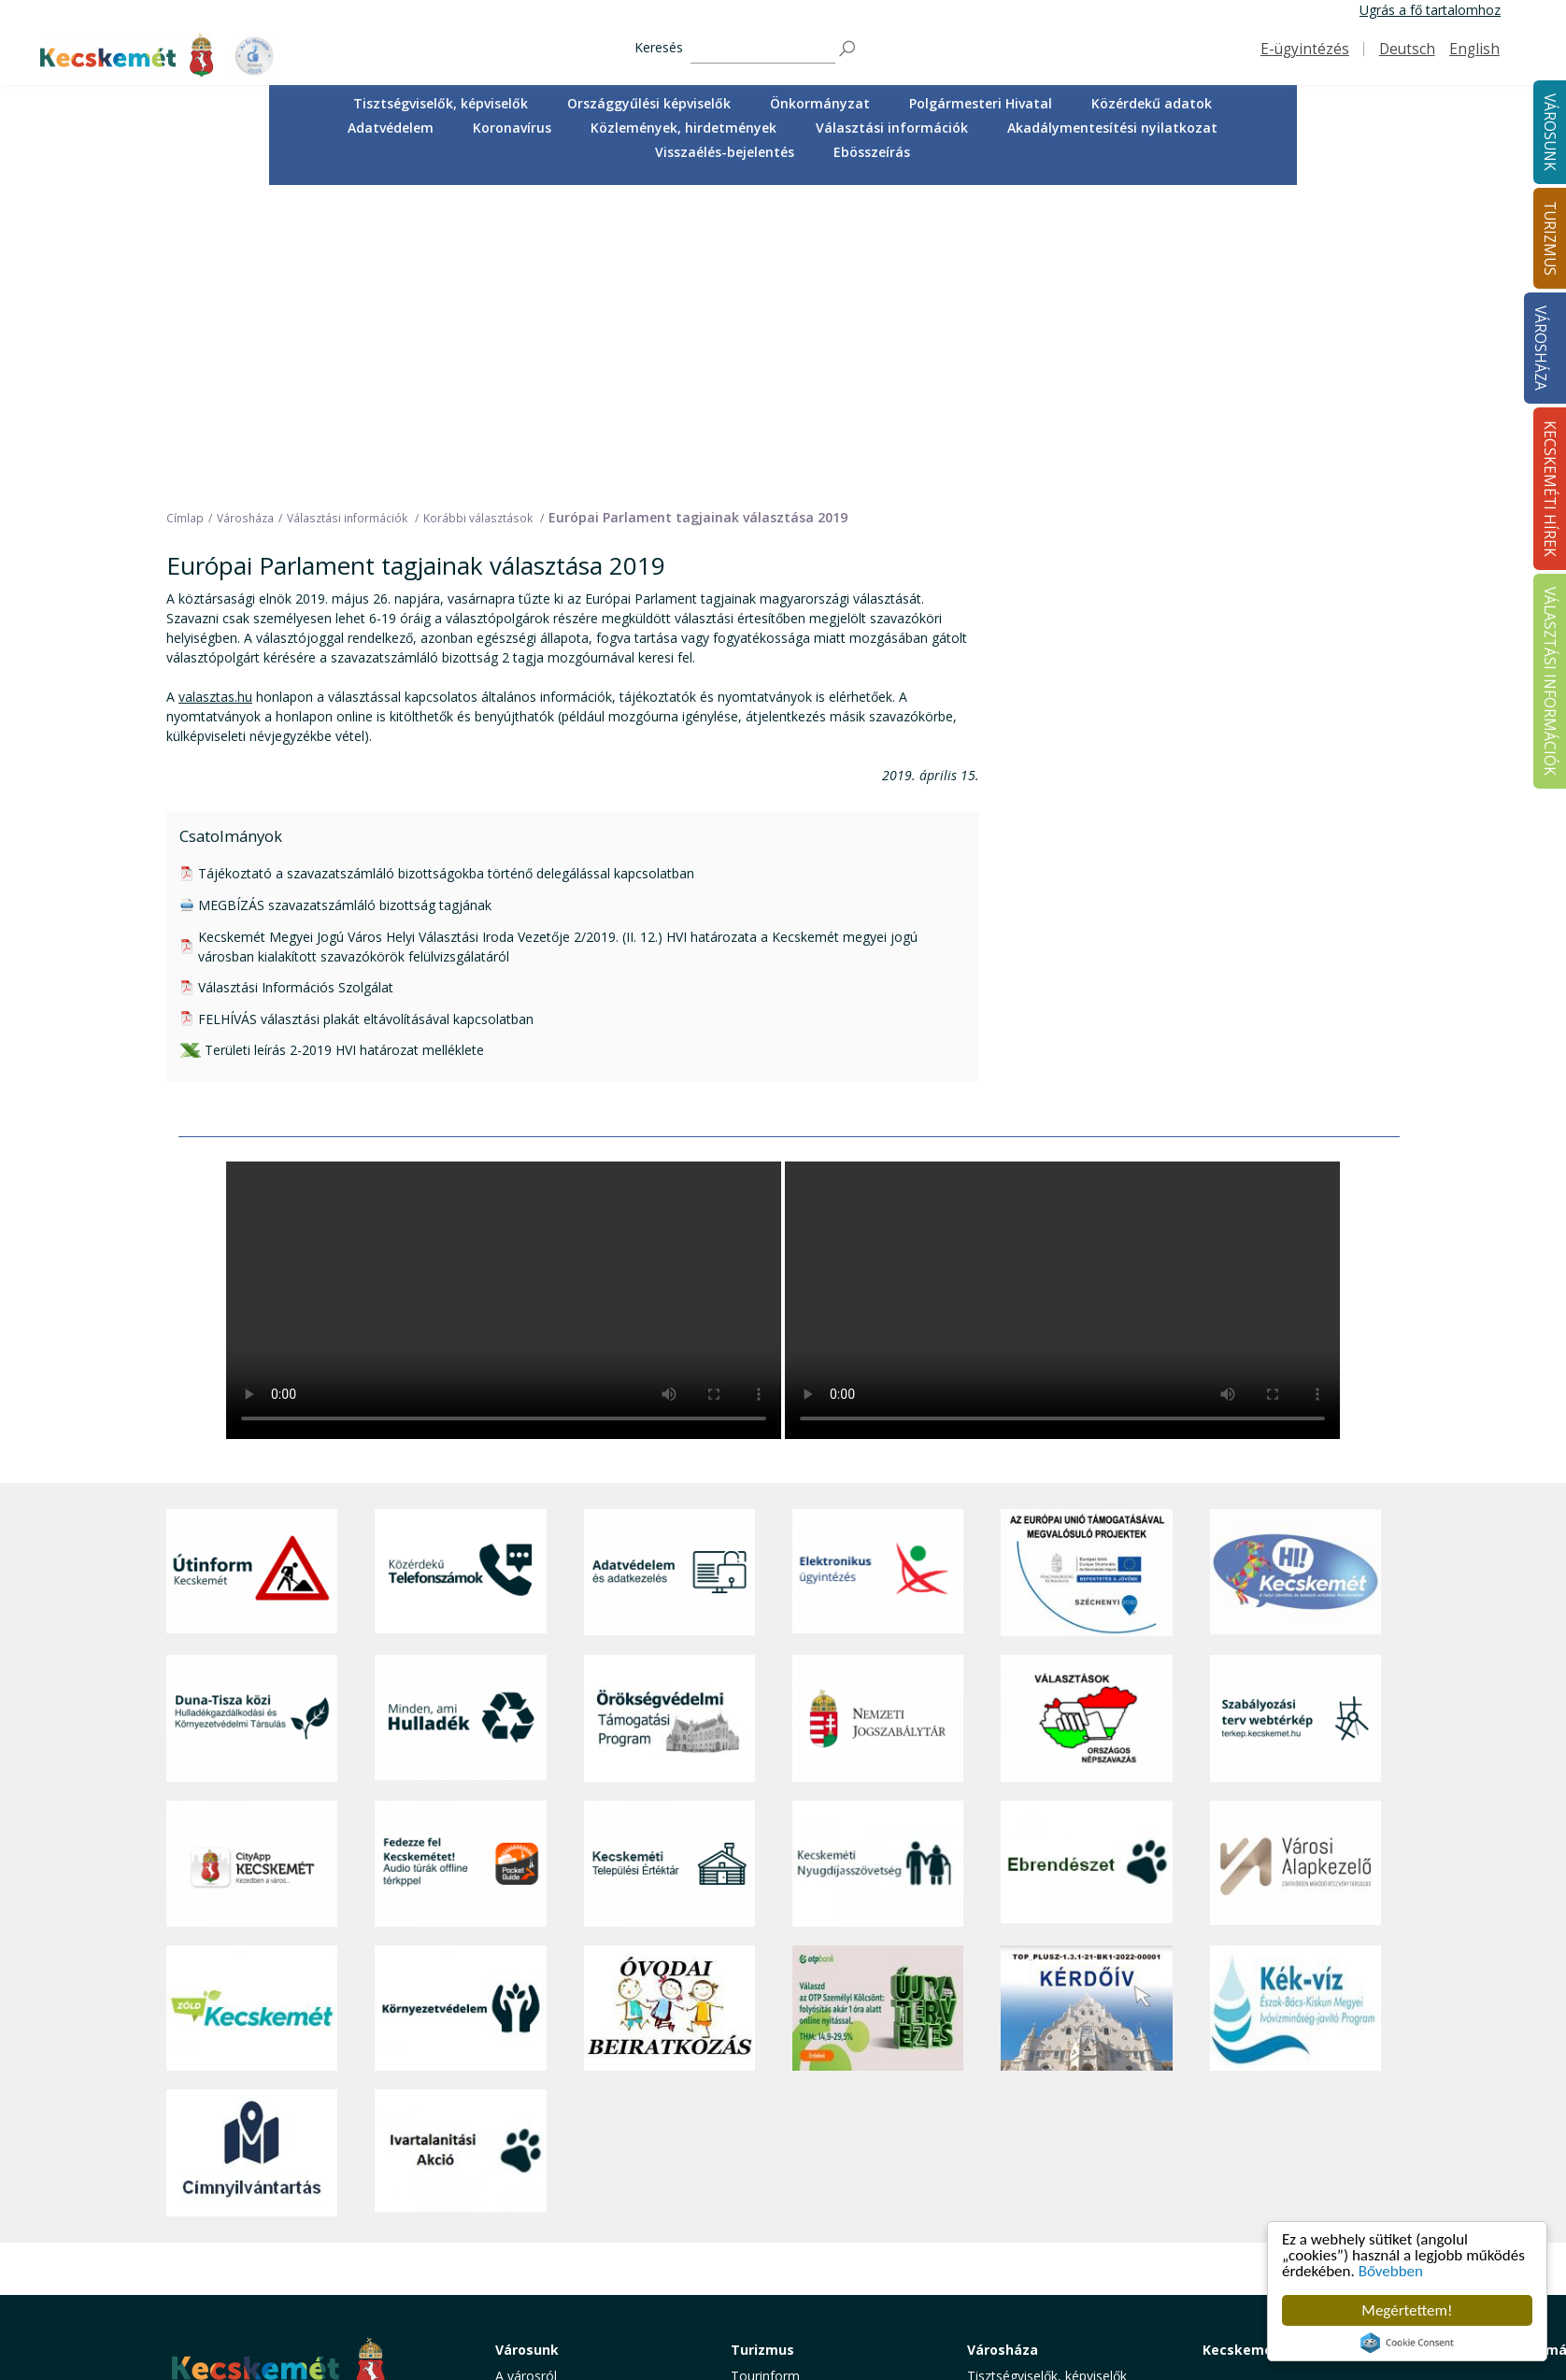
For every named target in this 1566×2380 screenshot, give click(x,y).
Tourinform (765, 2072)
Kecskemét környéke (794, 2177)
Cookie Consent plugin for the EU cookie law (1407, 2342)
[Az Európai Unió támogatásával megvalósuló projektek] (1086, 1269)
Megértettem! (1406, 2310)
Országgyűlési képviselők (649, 103)
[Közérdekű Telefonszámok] (460, 1269)
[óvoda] (669, 1705)
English (1474, 49)
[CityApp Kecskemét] (251, 1560)
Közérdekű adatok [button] (1151, 103)
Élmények (760, 2156)
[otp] (877, 1705)
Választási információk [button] (892, 127)
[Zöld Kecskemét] (251, 1705)
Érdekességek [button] (772, 2135)
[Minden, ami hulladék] (460, 1415)
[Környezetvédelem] (460, 1705)
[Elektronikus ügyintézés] (877, 1269)
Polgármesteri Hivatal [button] (980, 103)
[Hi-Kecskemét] (1295, 1269)
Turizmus (762, 2046)
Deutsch (1407, 49)
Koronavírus (512, 127)
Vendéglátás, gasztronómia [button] (813, 2219)
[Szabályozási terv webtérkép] (1295, 1415)
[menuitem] (440, 104)
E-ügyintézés (1304, 49)
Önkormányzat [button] (820, 103)
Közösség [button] (525, 2219)
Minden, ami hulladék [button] (559, 2281)
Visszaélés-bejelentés (724, 152)
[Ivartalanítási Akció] (460, 1849)
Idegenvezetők (775, 2093)
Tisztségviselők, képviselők (440, 103)
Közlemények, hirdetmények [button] (683, 127)
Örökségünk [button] (767, 2114)
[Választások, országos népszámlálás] (1086, 1415)
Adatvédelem (391, 127)
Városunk (527, 2046)
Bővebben (1391, 2271)
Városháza (1540, 348)
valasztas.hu (215, 393)
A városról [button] (526, 2072)
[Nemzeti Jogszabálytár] (877, 1415)
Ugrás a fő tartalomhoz (1430, 10)
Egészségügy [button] (534, 2135)
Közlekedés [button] (529, 2197)
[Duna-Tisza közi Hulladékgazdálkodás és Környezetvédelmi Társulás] (251, 1415)
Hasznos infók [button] (774, 2294)
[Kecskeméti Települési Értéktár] (669, 1560)
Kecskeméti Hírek (1262, 2046)
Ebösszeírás (871, 152)
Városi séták (767, 2197)
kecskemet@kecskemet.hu (290, 2225)
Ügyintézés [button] (528, 2114)
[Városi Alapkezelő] (1295, 1560)
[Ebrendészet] (1086, 1560)
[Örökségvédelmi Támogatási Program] (669, 1415)
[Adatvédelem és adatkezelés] (669, 1269)
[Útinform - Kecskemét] (251, 1269)
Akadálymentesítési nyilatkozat (1112, 127)
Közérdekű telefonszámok (575, 2093)
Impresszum (203, 2267)
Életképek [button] (524, 2239)
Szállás (751, 2239)
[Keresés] (762, 49)
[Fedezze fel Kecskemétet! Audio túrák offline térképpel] (460, 1560)
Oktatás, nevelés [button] (545, 2177)
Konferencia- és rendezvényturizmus (791, 2266)
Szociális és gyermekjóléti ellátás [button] (594, 2156)
